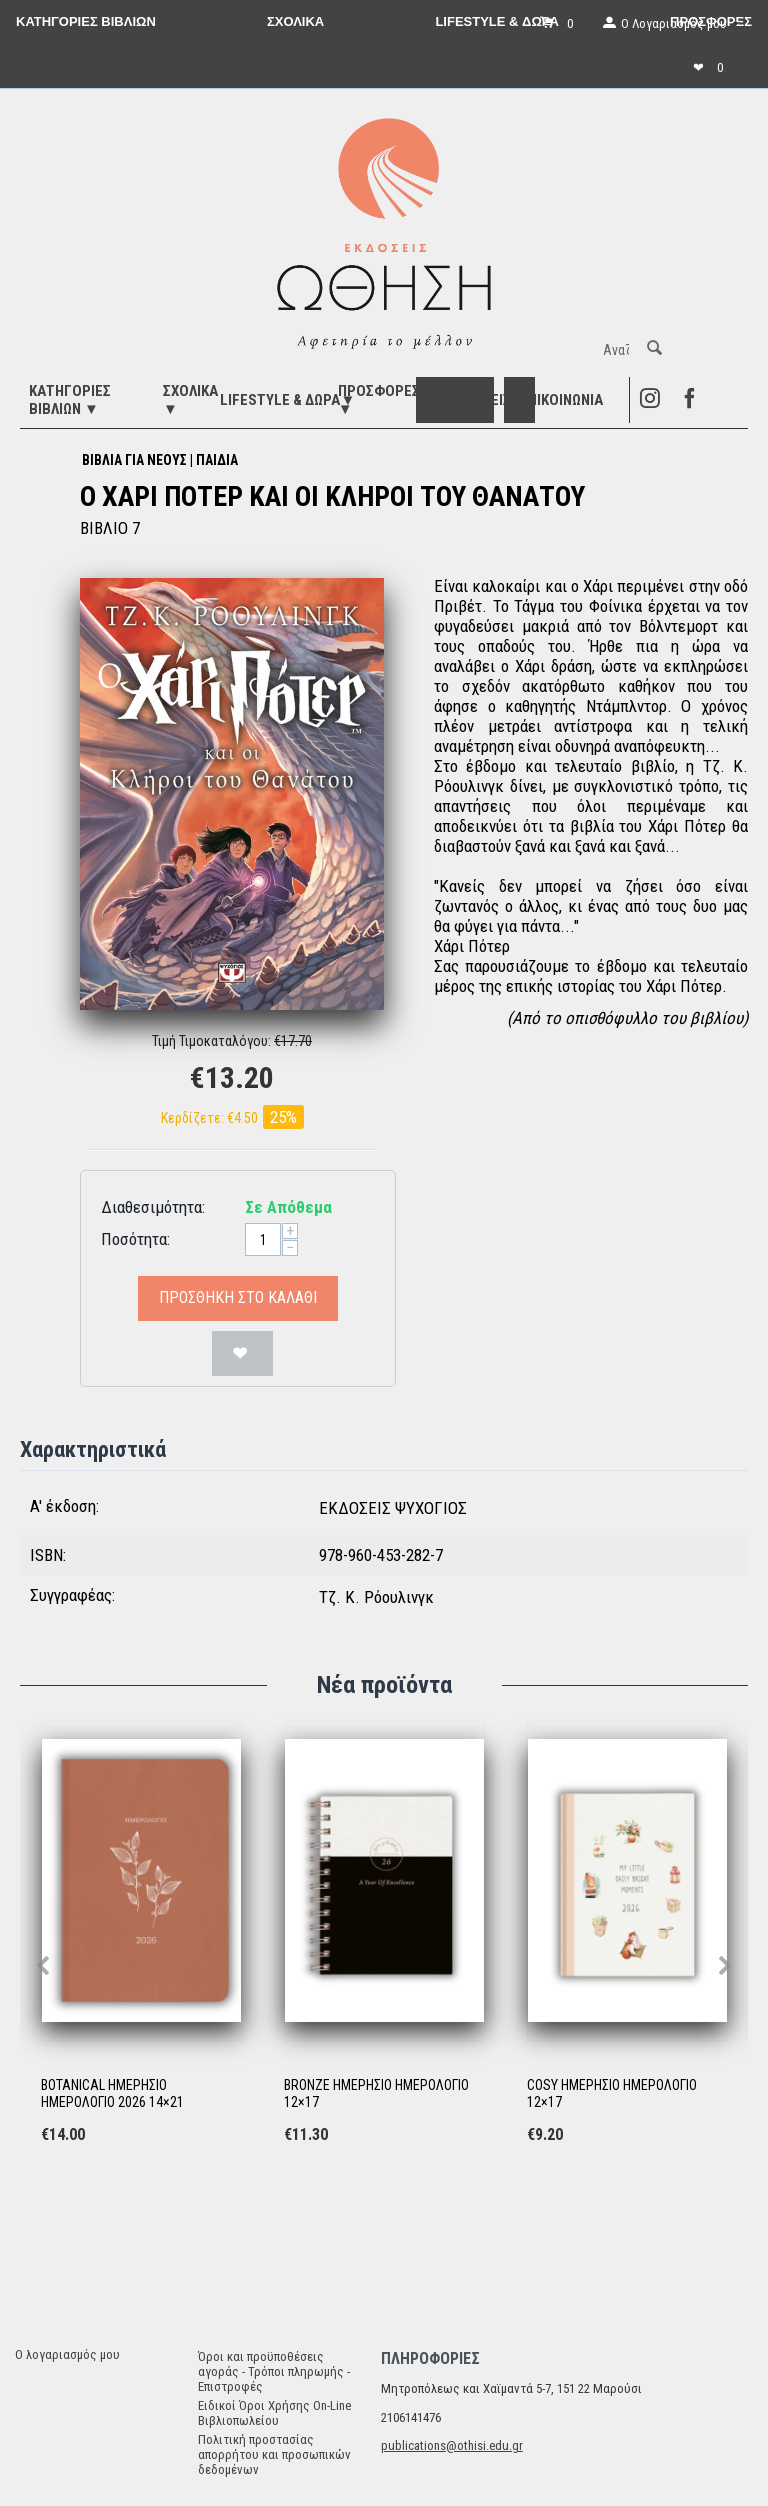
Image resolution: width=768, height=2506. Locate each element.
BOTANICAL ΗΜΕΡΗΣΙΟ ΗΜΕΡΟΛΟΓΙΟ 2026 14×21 (112, 2093)
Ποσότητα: (135, 1239)
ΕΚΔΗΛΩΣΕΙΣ (471, 400)
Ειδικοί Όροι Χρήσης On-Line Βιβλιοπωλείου (274, 2413)
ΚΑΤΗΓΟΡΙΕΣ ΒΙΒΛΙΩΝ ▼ (70, 400)
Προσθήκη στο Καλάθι (238, 1297)
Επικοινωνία (561, 400)
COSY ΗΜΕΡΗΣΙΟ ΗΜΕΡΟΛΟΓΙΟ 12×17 (612, 2093)
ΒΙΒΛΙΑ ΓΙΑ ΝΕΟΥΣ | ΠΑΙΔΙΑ (160, 460)
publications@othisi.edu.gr (452, 2445)
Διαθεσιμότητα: (153, 1207)
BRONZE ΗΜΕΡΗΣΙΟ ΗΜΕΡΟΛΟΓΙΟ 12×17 (376, 2093)
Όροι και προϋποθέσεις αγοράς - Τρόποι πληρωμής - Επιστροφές (274, 2371)
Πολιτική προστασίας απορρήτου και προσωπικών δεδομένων (274, 2454)
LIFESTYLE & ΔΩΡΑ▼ (287, 400)
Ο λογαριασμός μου (67, 2354)
